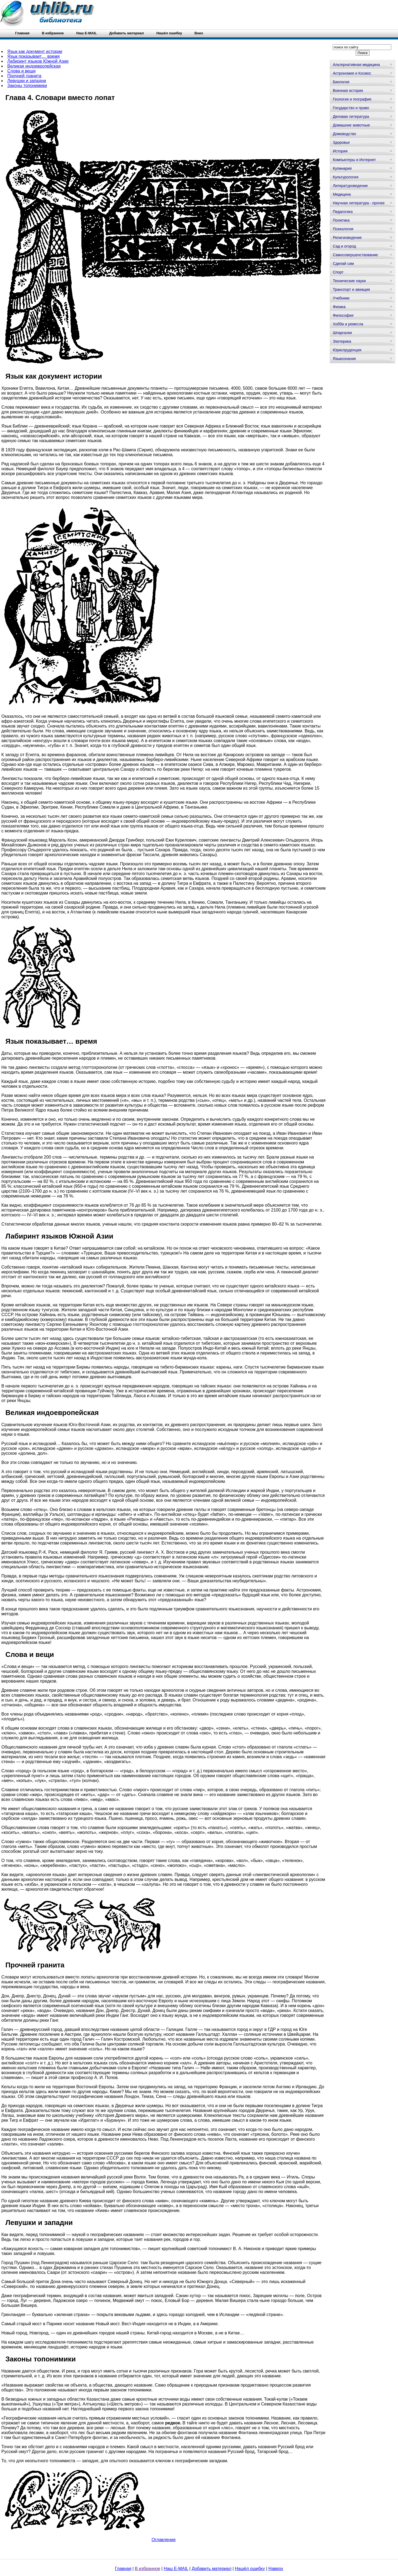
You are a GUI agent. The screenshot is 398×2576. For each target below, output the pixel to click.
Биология (341, 82)
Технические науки (349, 281)
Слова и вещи (21, 71)
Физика (339, 307)
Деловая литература (351, 116)
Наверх (275, 2568)
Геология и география (352, 99)
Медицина (342, 194)
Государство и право (351, 108)
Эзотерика (342, 341)
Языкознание (344, 358)
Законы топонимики (27, 85)
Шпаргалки (342, 333)
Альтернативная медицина (356, 64)
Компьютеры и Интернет (354, 160)
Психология (343, 229)
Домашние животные (351, 125)
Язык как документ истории (34, 51)
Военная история (348, 90)
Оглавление (163, 2539)
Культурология (346, 177)
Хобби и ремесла (348, 324)
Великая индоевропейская (34, 66)
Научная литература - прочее (358, 203)
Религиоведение (347, 237)
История (340, 151)
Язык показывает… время (33, 56)
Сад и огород (344, 246)
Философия (343, 315)
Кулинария (342, 168)
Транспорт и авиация (351, 289)
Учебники (341, 298)
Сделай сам (343, 263)
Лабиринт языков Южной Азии (37, 61)
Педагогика (343, 211)
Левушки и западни (26, 80)
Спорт (338, 272)
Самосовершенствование (355, 255)
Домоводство (344, 134)
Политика (341, 220)
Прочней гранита (24, 76)
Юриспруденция (347, 350)
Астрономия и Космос (352, 73)
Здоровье (341, 142)
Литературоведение (350, 185)
